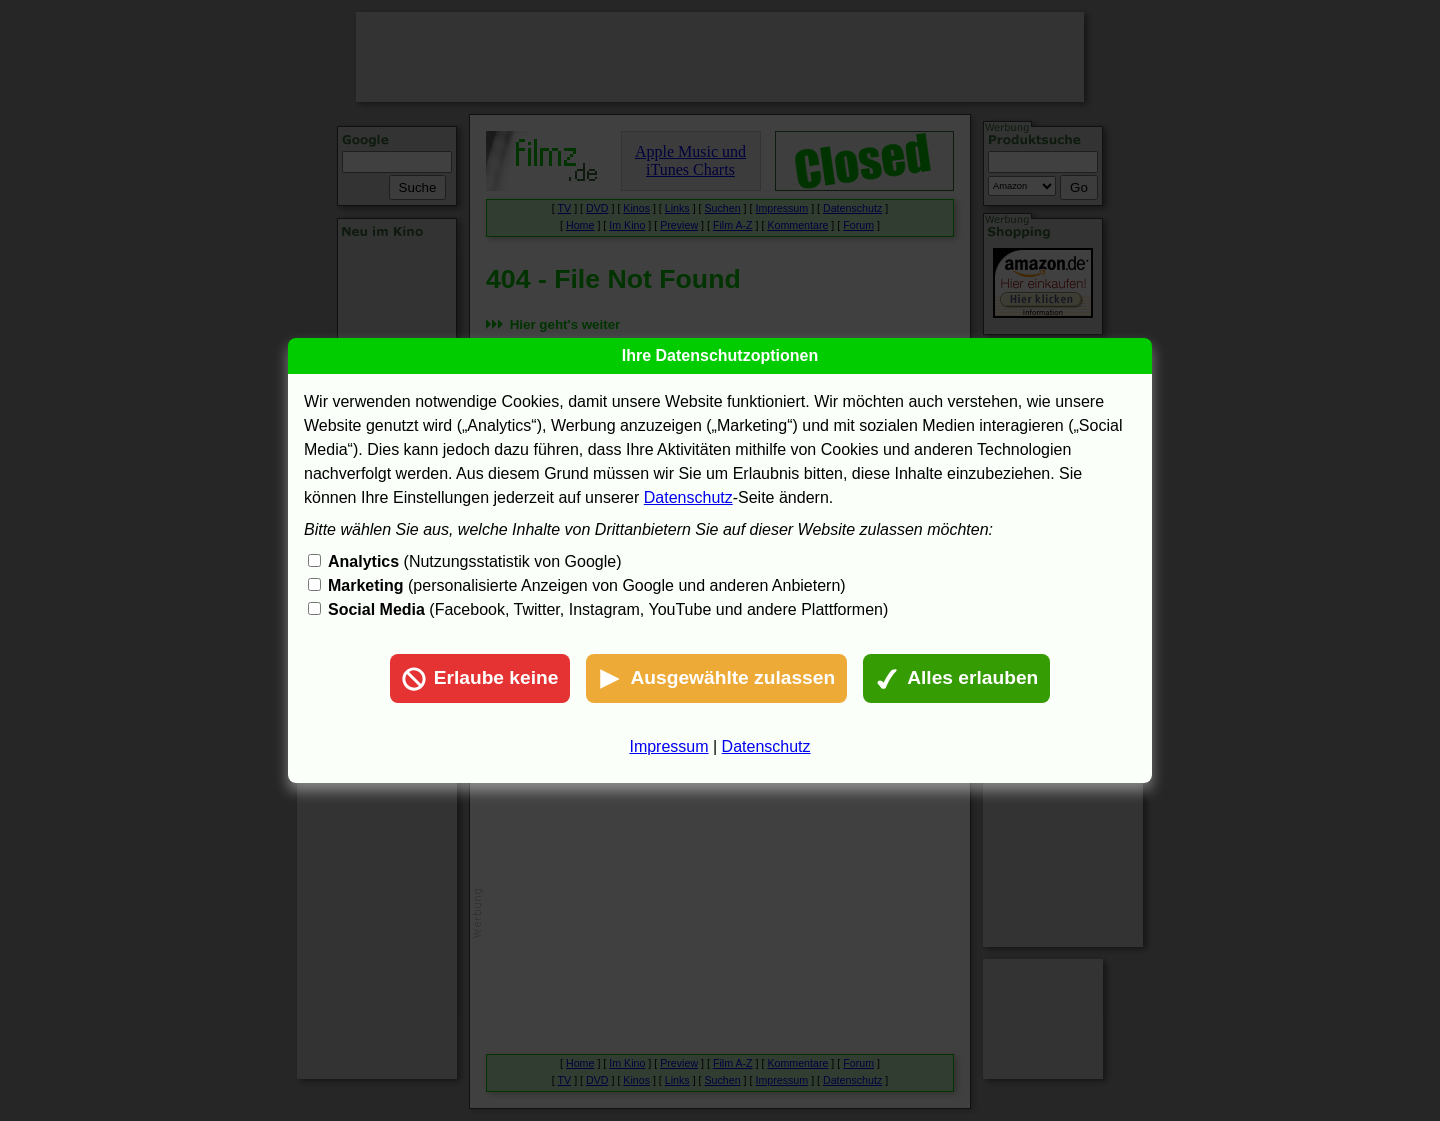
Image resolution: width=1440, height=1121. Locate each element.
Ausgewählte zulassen (716, 679)
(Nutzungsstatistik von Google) (474, 561)
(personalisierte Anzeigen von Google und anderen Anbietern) (587, 585)
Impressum (668, 746)
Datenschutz (688, 497)
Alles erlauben (956, 679)
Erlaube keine (480, 679)
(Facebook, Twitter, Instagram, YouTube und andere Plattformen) (608, 609)
